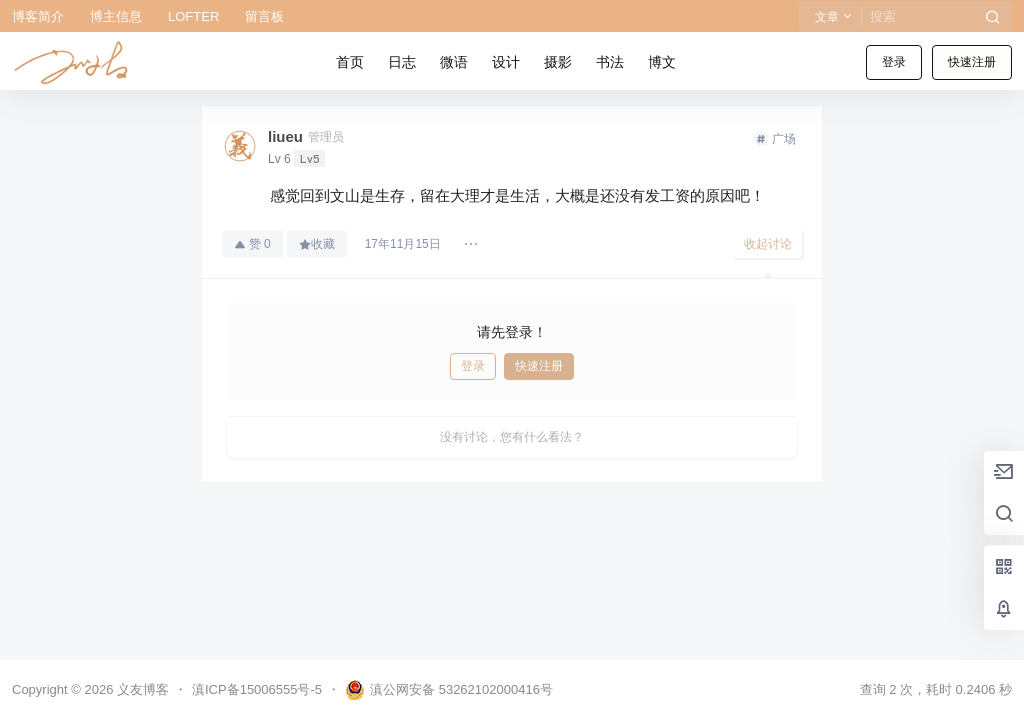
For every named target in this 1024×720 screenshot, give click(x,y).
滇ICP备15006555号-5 (257, 689)
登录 (894, 62)
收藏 (317, 244)
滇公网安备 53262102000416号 (449, 690)
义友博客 (141, 689)
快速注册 (972, 62)
